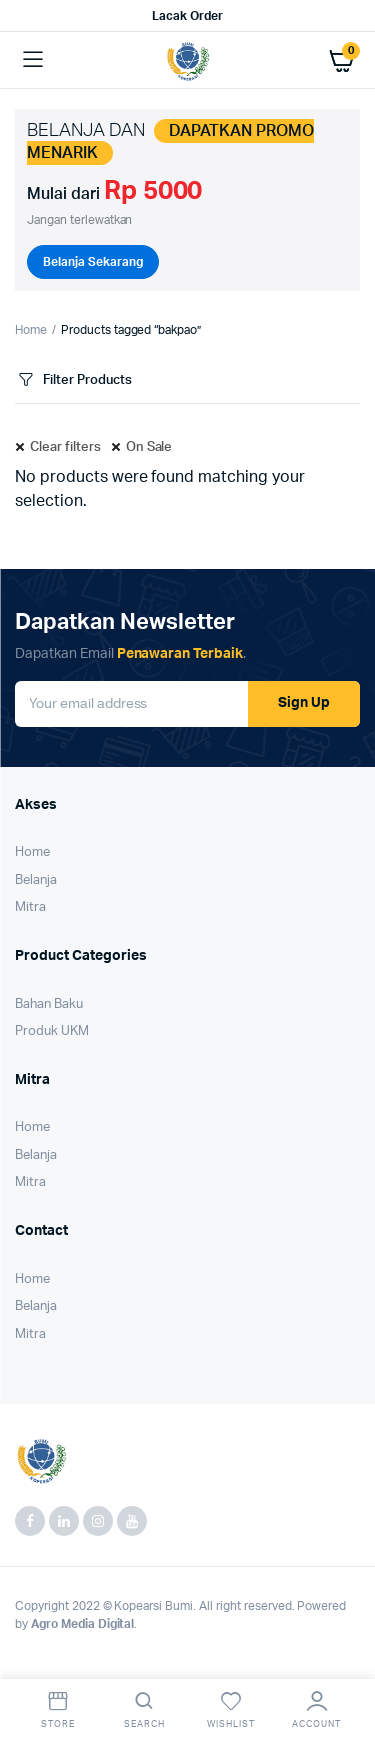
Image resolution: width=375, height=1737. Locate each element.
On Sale (149, 447)
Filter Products (73, 380)
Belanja (36, 880)
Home (31, 330)
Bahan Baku (49, 1004)
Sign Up (304, 703)
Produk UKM (52, 1031)
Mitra (30, 907)
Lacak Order (187, 16)
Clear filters (65, 447)
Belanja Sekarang (93, 262)
